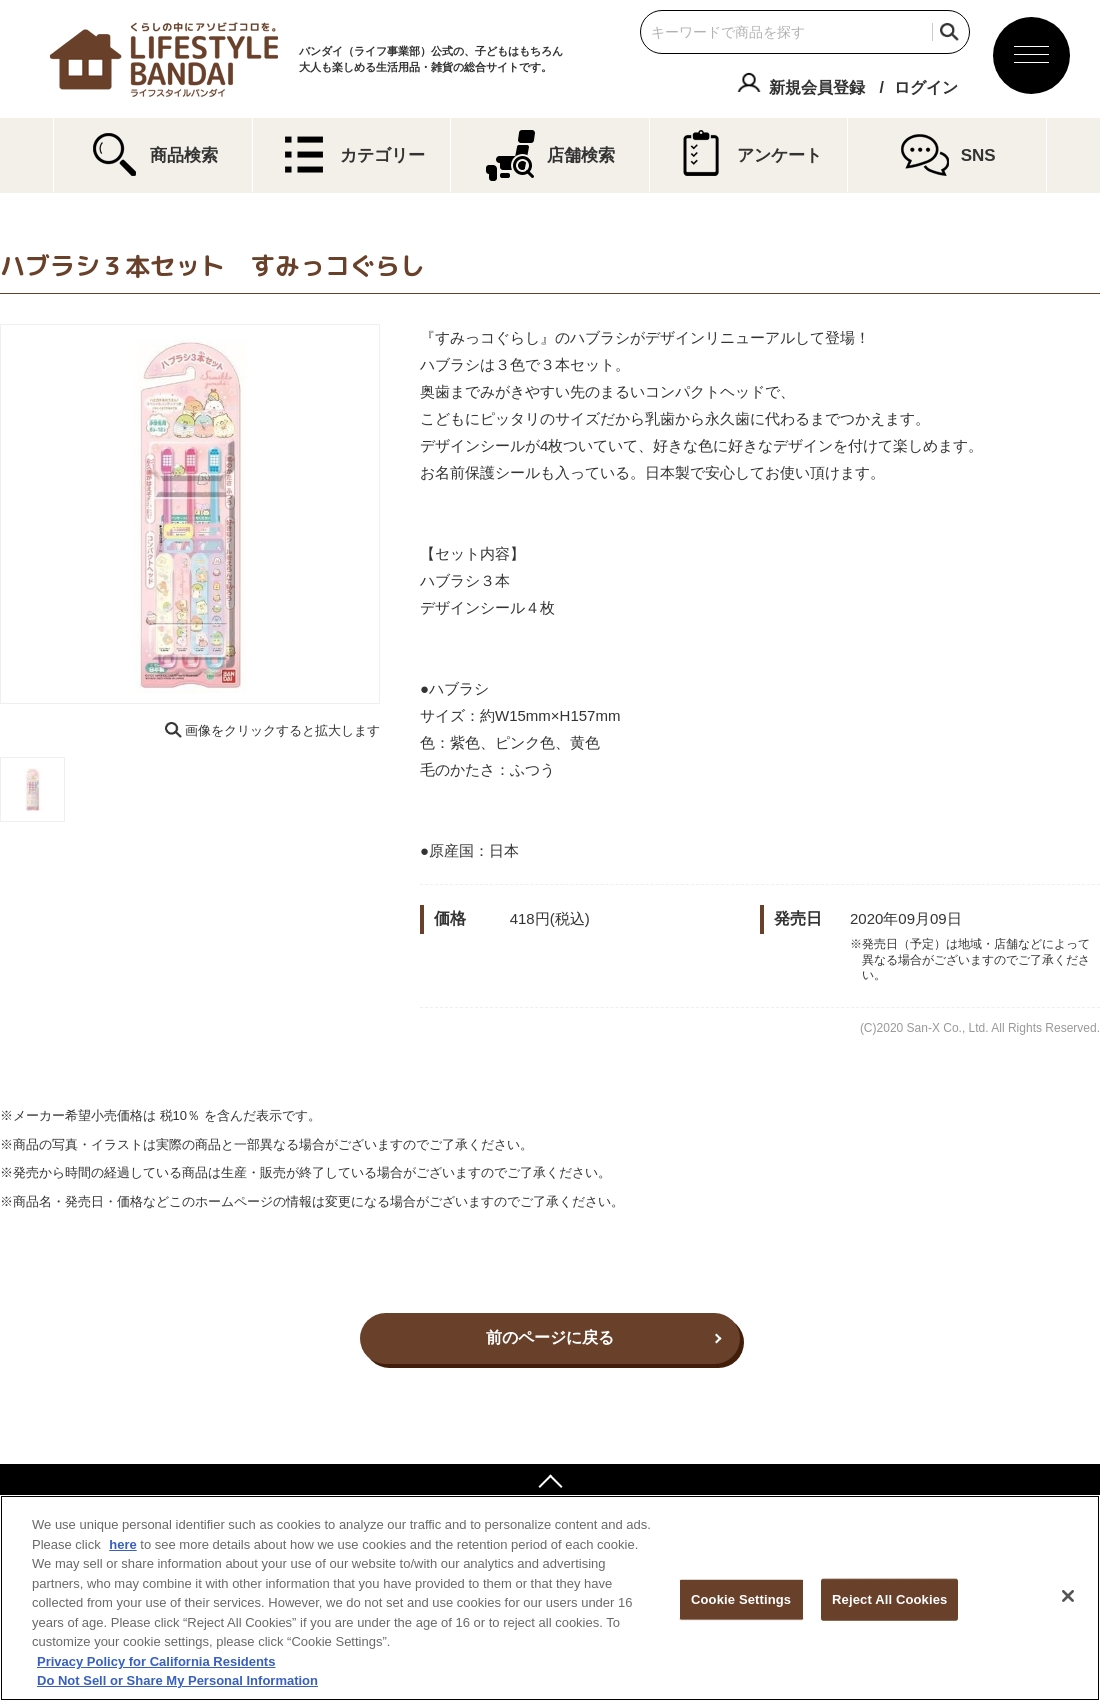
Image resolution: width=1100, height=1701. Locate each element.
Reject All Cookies (889, 1599)
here (122, 1544)
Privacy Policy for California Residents (156, 1661)
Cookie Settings (741, 1599)
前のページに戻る (550, 1337)
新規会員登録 (817, 87)
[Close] (1068, 1596)
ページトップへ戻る (550, 1484)
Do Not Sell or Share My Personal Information (177, 1680)
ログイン (926, 87)
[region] (550, 1598)
